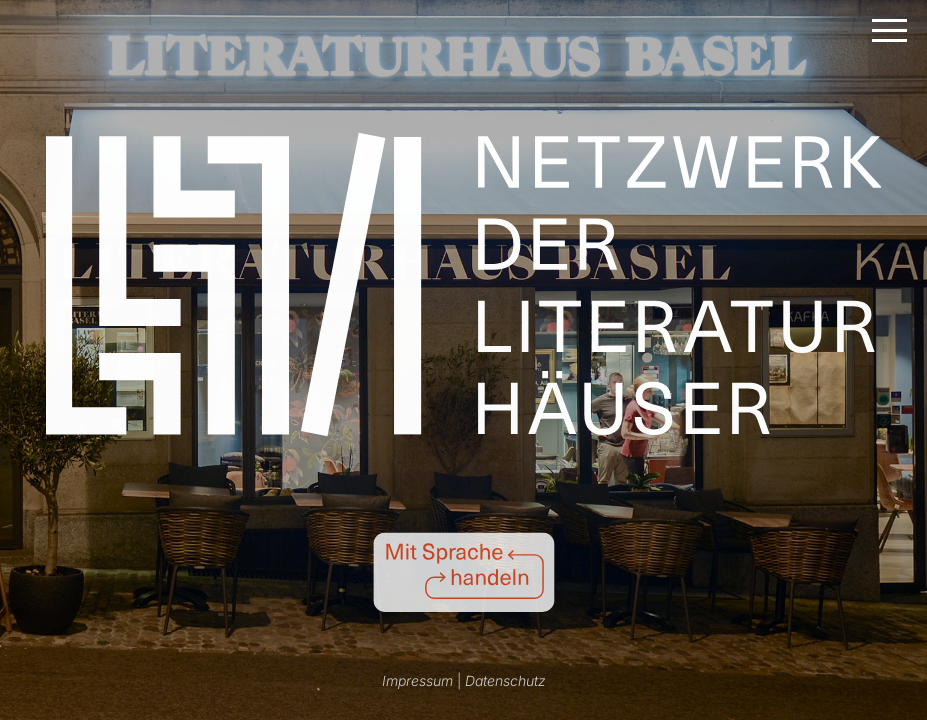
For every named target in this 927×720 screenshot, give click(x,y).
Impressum (417, 680)
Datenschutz (505, 680)
